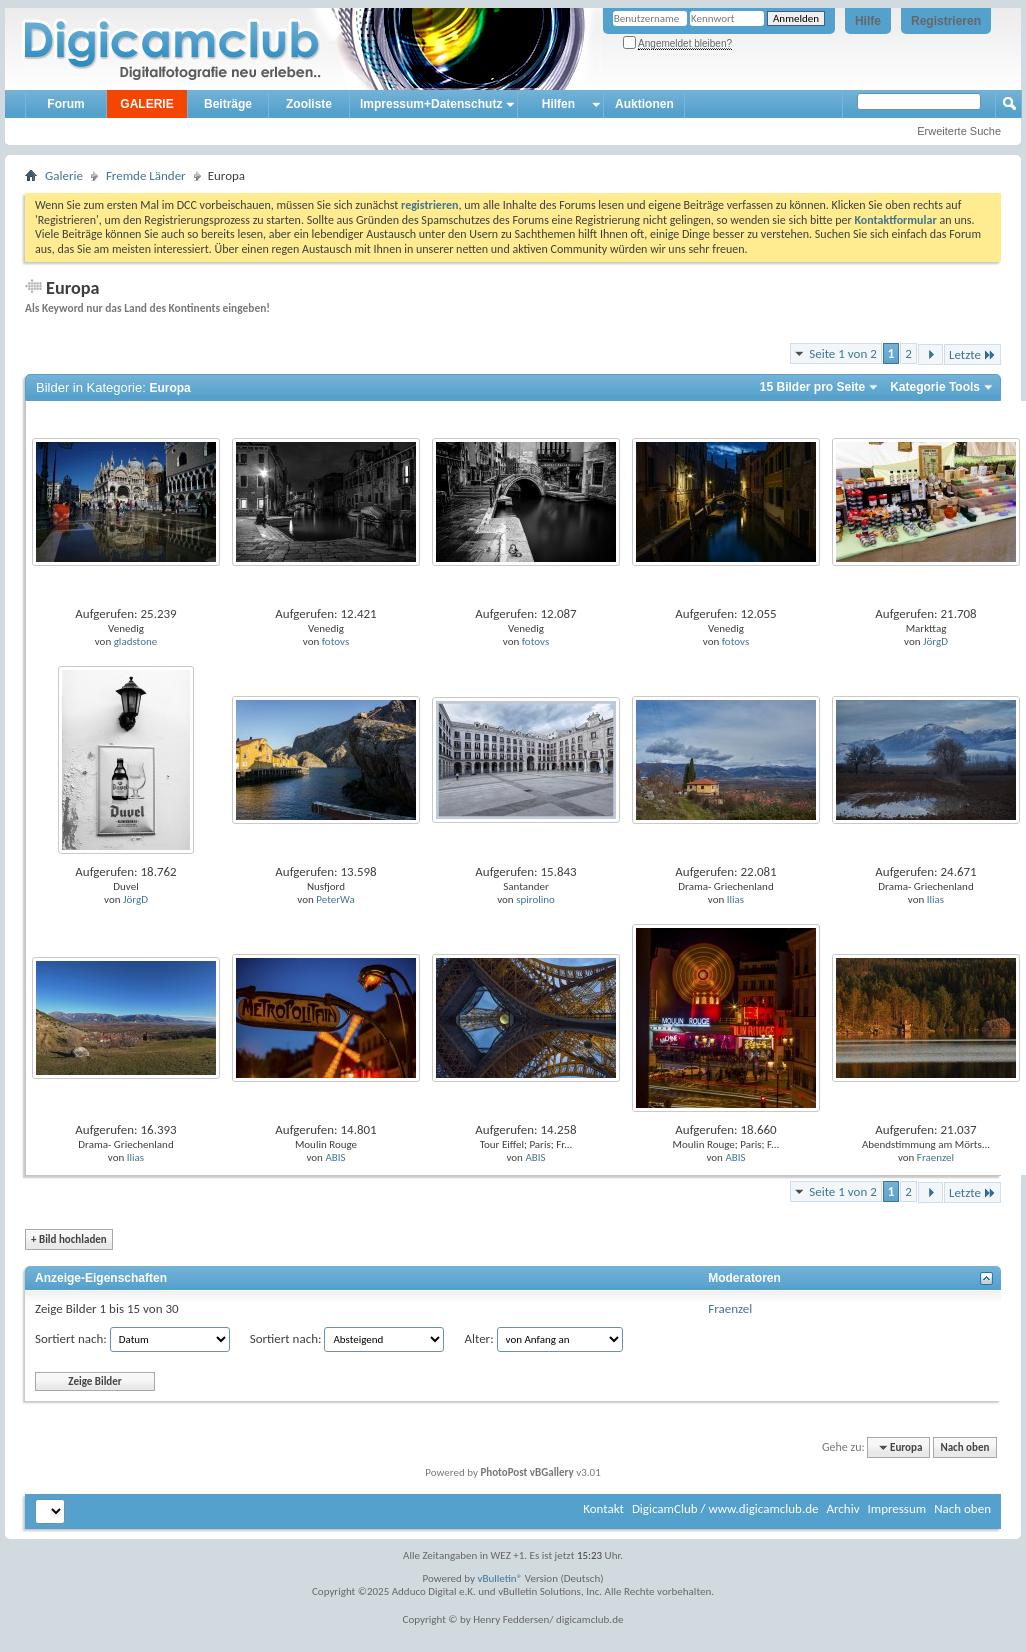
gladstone (136, 641)
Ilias (735, 899)
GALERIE (146, 104)
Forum (65, 104)
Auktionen (644, 104)
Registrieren (946, 21)
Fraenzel (935, 1157)
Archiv (842, 1508)
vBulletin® (500, 1578)
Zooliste (309, 104)
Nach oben (964, 1447)
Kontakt (603, 1508)
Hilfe (868, 21)
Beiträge (228, 104)
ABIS (335, 1157)
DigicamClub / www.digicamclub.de (725, 1508)
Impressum (896, 1508)
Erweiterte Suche (959, 131)
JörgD (935, 641)
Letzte (972, 354)
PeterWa (335, 899)
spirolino (535, 899)
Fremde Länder (146, 175)
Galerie (64, 175)
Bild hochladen (69, 1239)
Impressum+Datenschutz (431, 104)
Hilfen (558, 104)
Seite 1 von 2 (843, 353)
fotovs (335, 641)
